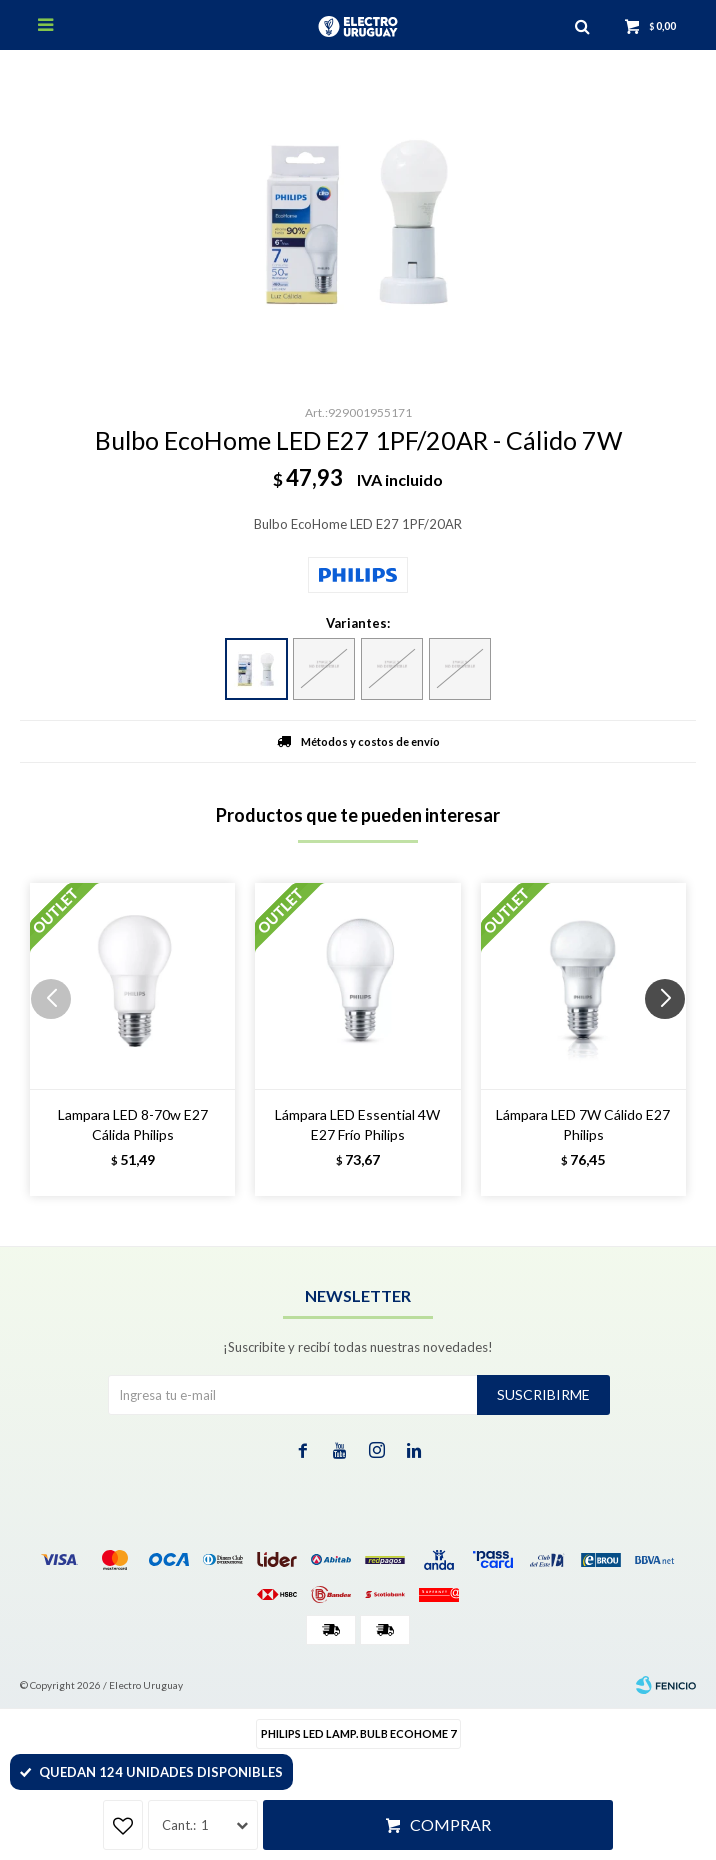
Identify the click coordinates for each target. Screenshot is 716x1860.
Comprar (450, 1824)
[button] (672, 1039)
